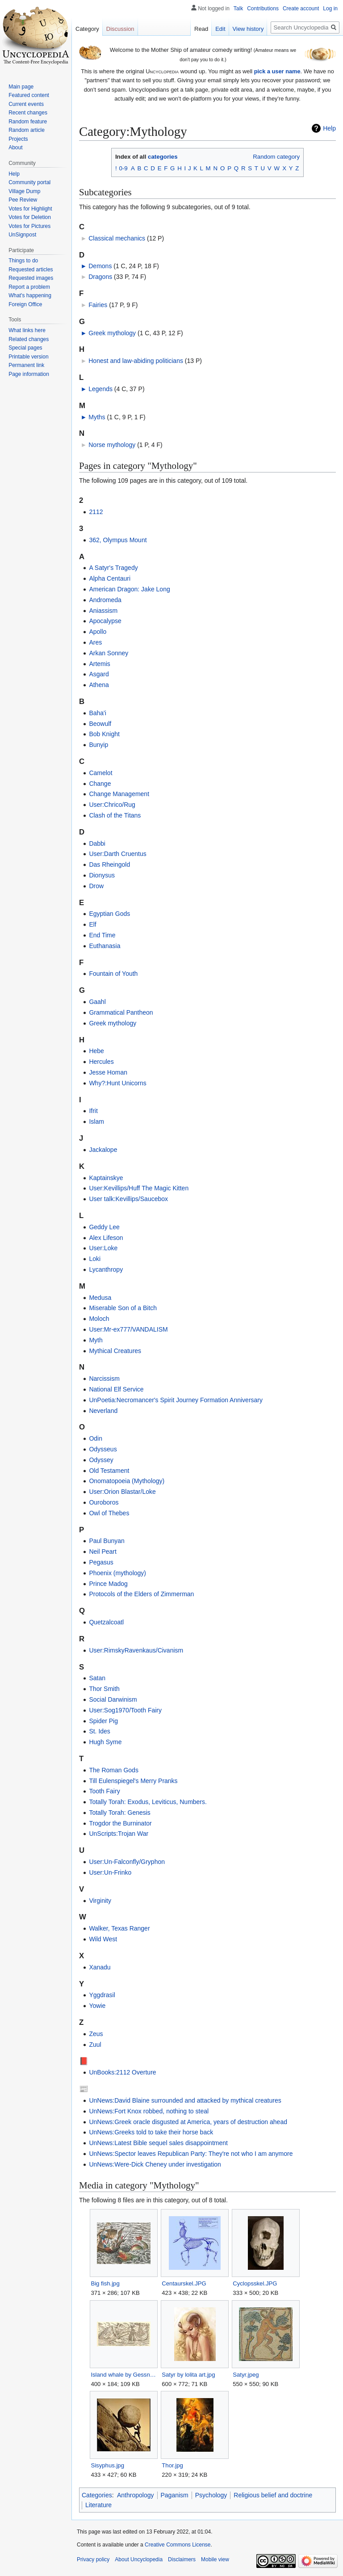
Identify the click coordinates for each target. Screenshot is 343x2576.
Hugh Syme (105, 1741)
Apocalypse (105, 620)
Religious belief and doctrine (273, 2495)
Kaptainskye (106, 1177)
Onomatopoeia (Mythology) (126, 1480)
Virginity (100, 1900)
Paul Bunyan (106, 1540)
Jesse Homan (108, 1072)
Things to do (23, 260)
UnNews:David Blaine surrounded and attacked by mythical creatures (185, 2100)
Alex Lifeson (106, 1237)
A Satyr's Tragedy (113, 567)
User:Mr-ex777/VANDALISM (128, 1329)
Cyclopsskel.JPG (255, 2283)
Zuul (95, 2044)
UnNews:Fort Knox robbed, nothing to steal (149, 2111)
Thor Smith (104, 1688)
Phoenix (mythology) (117, 1573)
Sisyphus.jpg (107, 2465)
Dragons (100, 276)
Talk (238, 8)
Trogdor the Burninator (120, 1823)
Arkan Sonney (108, 653)
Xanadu (99, 1967)
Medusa (100, 1297)
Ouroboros (103, 1502)
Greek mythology (112, 333)
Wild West (103, 1939)
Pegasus (101, 1562)
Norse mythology (111, 444)
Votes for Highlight (30, 209)
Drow (96, 886)
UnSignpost (22, 235)
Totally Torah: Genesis (119, 1812)
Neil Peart (102, 1551)
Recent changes (27, 113)
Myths (96, 417)
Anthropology (135, 2495)
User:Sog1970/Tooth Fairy (125, 1710)
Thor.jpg (172, 2465)
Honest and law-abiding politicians (135, 360)
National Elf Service (116, 1389)
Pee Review (22, 200)
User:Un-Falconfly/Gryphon (127, 1861)
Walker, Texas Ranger (119, 1928)
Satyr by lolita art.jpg (188, 2374)
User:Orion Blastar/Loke (122, 1491)
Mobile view (215, 2559)
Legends (100, 388)
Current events (26, 104)
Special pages (25, 348)
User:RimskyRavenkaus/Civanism (136, 1650)
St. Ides (99, 1731)
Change (100, 783)
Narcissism (104, 1378)
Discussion (120, 28)
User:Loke (103, 1248)
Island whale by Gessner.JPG (123, 2374)
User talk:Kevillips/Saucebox (128, 1198)
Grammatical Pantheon (121, 1012)
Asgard (99, 674)
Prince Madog (108, 1583)
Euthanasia (104, 945)
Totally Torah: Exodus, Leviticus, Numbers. (148, 1801)
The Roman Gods (113, 1770)
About (15, 147)
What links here (27, 330)
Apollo (97, 631)
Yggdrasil (102, 1994)
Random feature (27, 121)
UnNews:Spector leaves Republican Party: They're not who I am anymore (191, 2153)
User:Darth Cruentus (117, 853)
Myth (95, 1340)
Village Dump (24, 191)
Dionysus (102, 875)
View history (248, 28)
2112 (96, 511)
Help (329, 128)
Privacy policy (93, 2559)
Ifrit (93, 1110)
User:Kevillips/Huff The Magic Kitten (138, 1188)
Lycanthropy (106, 1269)
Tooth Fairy (104, 1791)
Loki (94, 1258)
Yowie (97, 2005)
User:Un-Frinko (110, 1872)
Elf (92, 924)
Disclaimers (182, 2559)
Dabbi (97, 843)
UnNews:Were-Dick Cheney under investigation (155, 2164)
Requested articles (30, 269)
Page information (28, 374)
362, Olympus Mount (117, 540)
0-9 (123, 168)
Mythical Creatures (115, 1350)
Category (87, 28)
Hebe (96, 1050)
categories (163, 156)
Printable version (28, 357)
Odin (95, 1438)
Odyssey (101, 1459)
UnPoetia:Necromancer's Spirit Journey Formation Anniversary (176, 1400)
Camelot (100, 772)
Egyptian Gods (109, 913)
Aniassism (103, 610)
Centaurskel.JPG (184, 2283)
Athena (99, 684)
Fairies (97, 304)
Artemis (99, 663)
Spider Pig (103, 1720)
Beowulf (100, 723)
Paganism (174, 2495)
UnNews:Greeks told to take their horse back (151, 2132)
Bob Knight (104, 734)
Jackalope (103, 1149)
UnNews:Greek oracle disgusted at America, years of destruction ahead (188, 2121)
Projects (18, 139)
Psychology (211, 2495)
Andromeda (105, 599)
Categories (97, 2495)
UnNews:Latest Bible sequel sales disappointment (158, 2142)
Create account (301, 8)
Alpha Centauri (109, 578)
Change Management (119, 793)
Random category (276, 156)
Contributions (263, 8)
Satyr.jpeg (246, 2374)
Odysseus (103, 1449)
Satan (97, 1678)
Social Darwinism (113, 1699)
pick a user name (277, 71)
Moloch (99, 1318)
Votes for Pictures (29, 226)
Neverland (103, 1410)
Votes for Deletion (29, 217)
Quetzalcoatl (106, 1622)
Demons (100, 266)
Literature (98, 2505)
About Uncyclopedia (139, 2559)
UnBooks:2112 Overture (122, 2072)
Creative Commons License (177, 2545)
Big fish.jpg (105, 2283)
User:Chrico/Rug (112, 804)
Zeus (96, 2033)
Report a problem (29, 287)
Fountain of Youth (113, 973)
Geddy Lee (104, 1227)
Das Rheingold (109, 864)
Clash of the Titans (115, 815)
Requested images (30, 278)
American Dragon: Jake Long (129, 589)
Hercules (101, 1061)
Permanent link (26, 365)
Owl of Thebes (109, 1513)
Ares (95, 642)
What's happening (29, 295)
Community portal (29, 182)
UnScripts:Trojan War (118, 1833)
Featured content (28, 95)
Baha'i (97, 713)
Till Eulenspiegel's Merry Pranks (133, 1780)
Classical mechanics (116, 238)
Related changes (28, 339)
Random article (26, 130)
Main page (20, 87)
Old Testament (109, 1470)
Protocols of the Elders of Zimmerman (141, 1594)
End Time (102, 935)
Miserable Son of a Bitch (123, 1307)
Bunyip (98, 744)
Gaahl (97, 1001)
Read (201, 28)
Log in (330, 8)
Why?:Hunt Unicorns (117, 1083)
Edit (220, 28)
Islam (96, 1121)
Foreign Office (25, 304)
